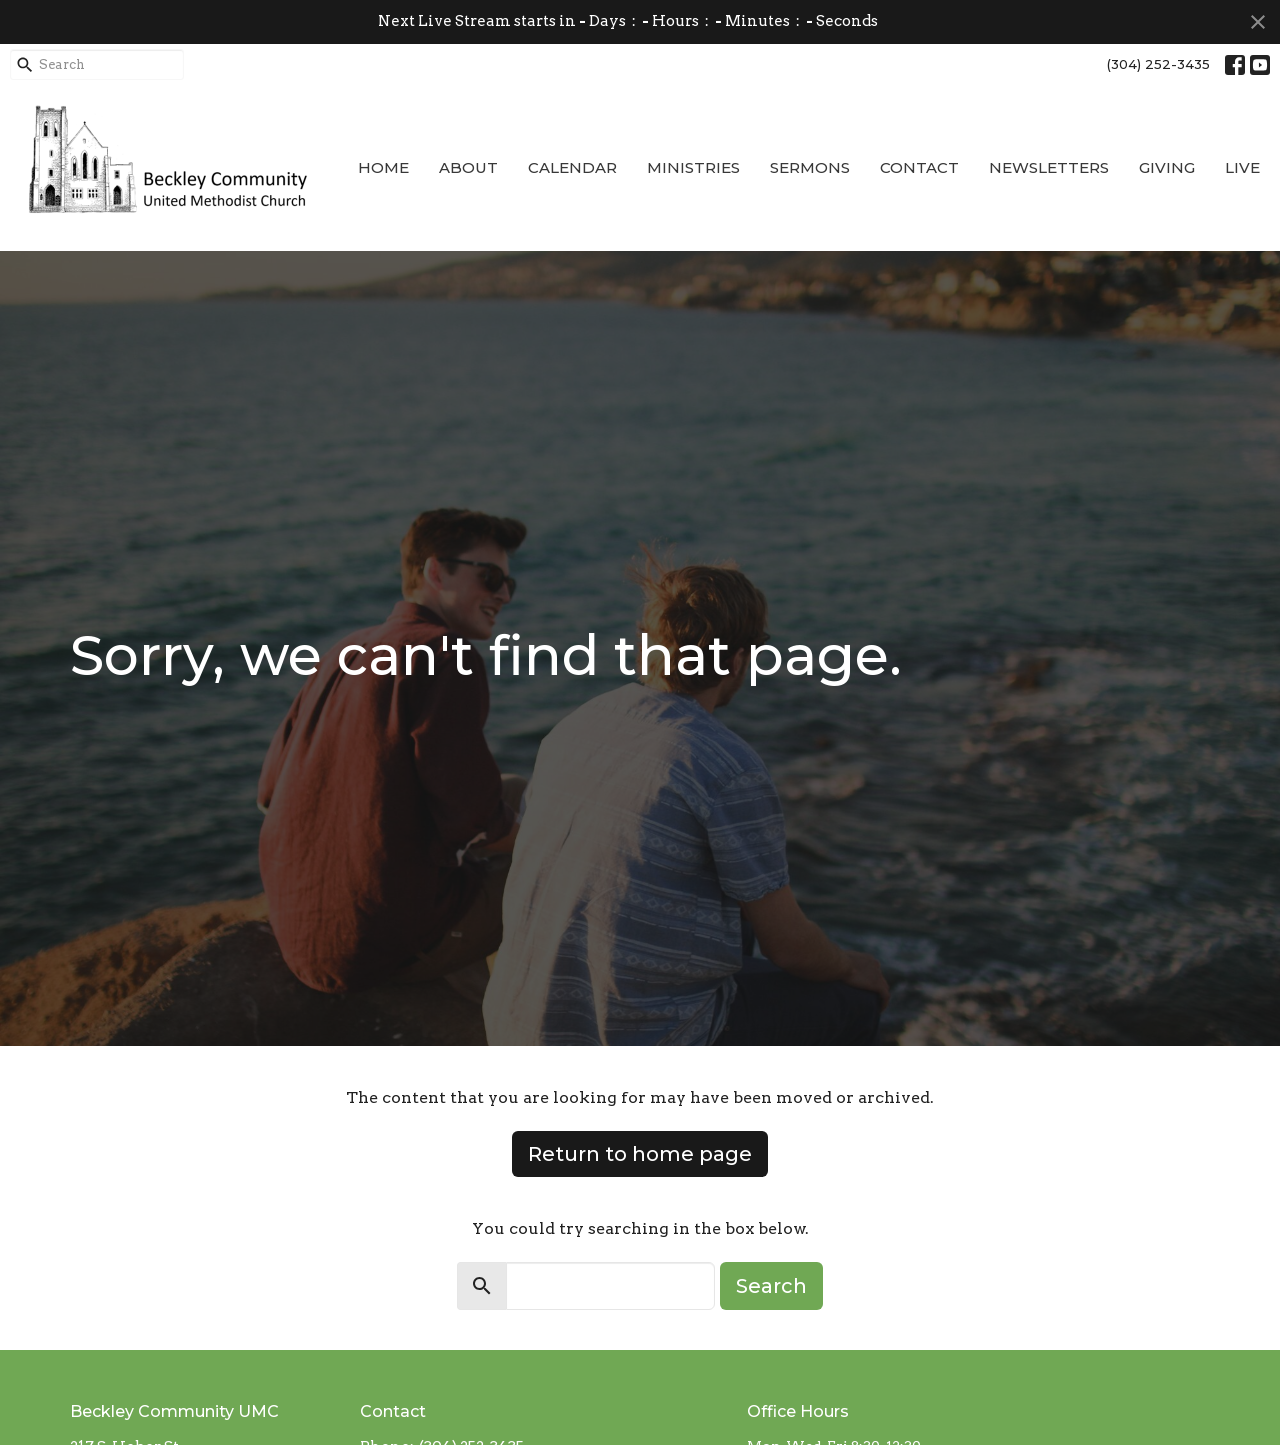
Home (383, 167)
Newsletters (1049, 167)
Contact (919, 167)
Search (771, 1286)
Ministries (693, 167)
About (468, 167)
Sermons (810, 167)
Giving (1167, 167)
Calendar (572, 167)
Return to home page (640, 1154)
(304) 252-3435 (1158, 64)
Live (1242, 167)
